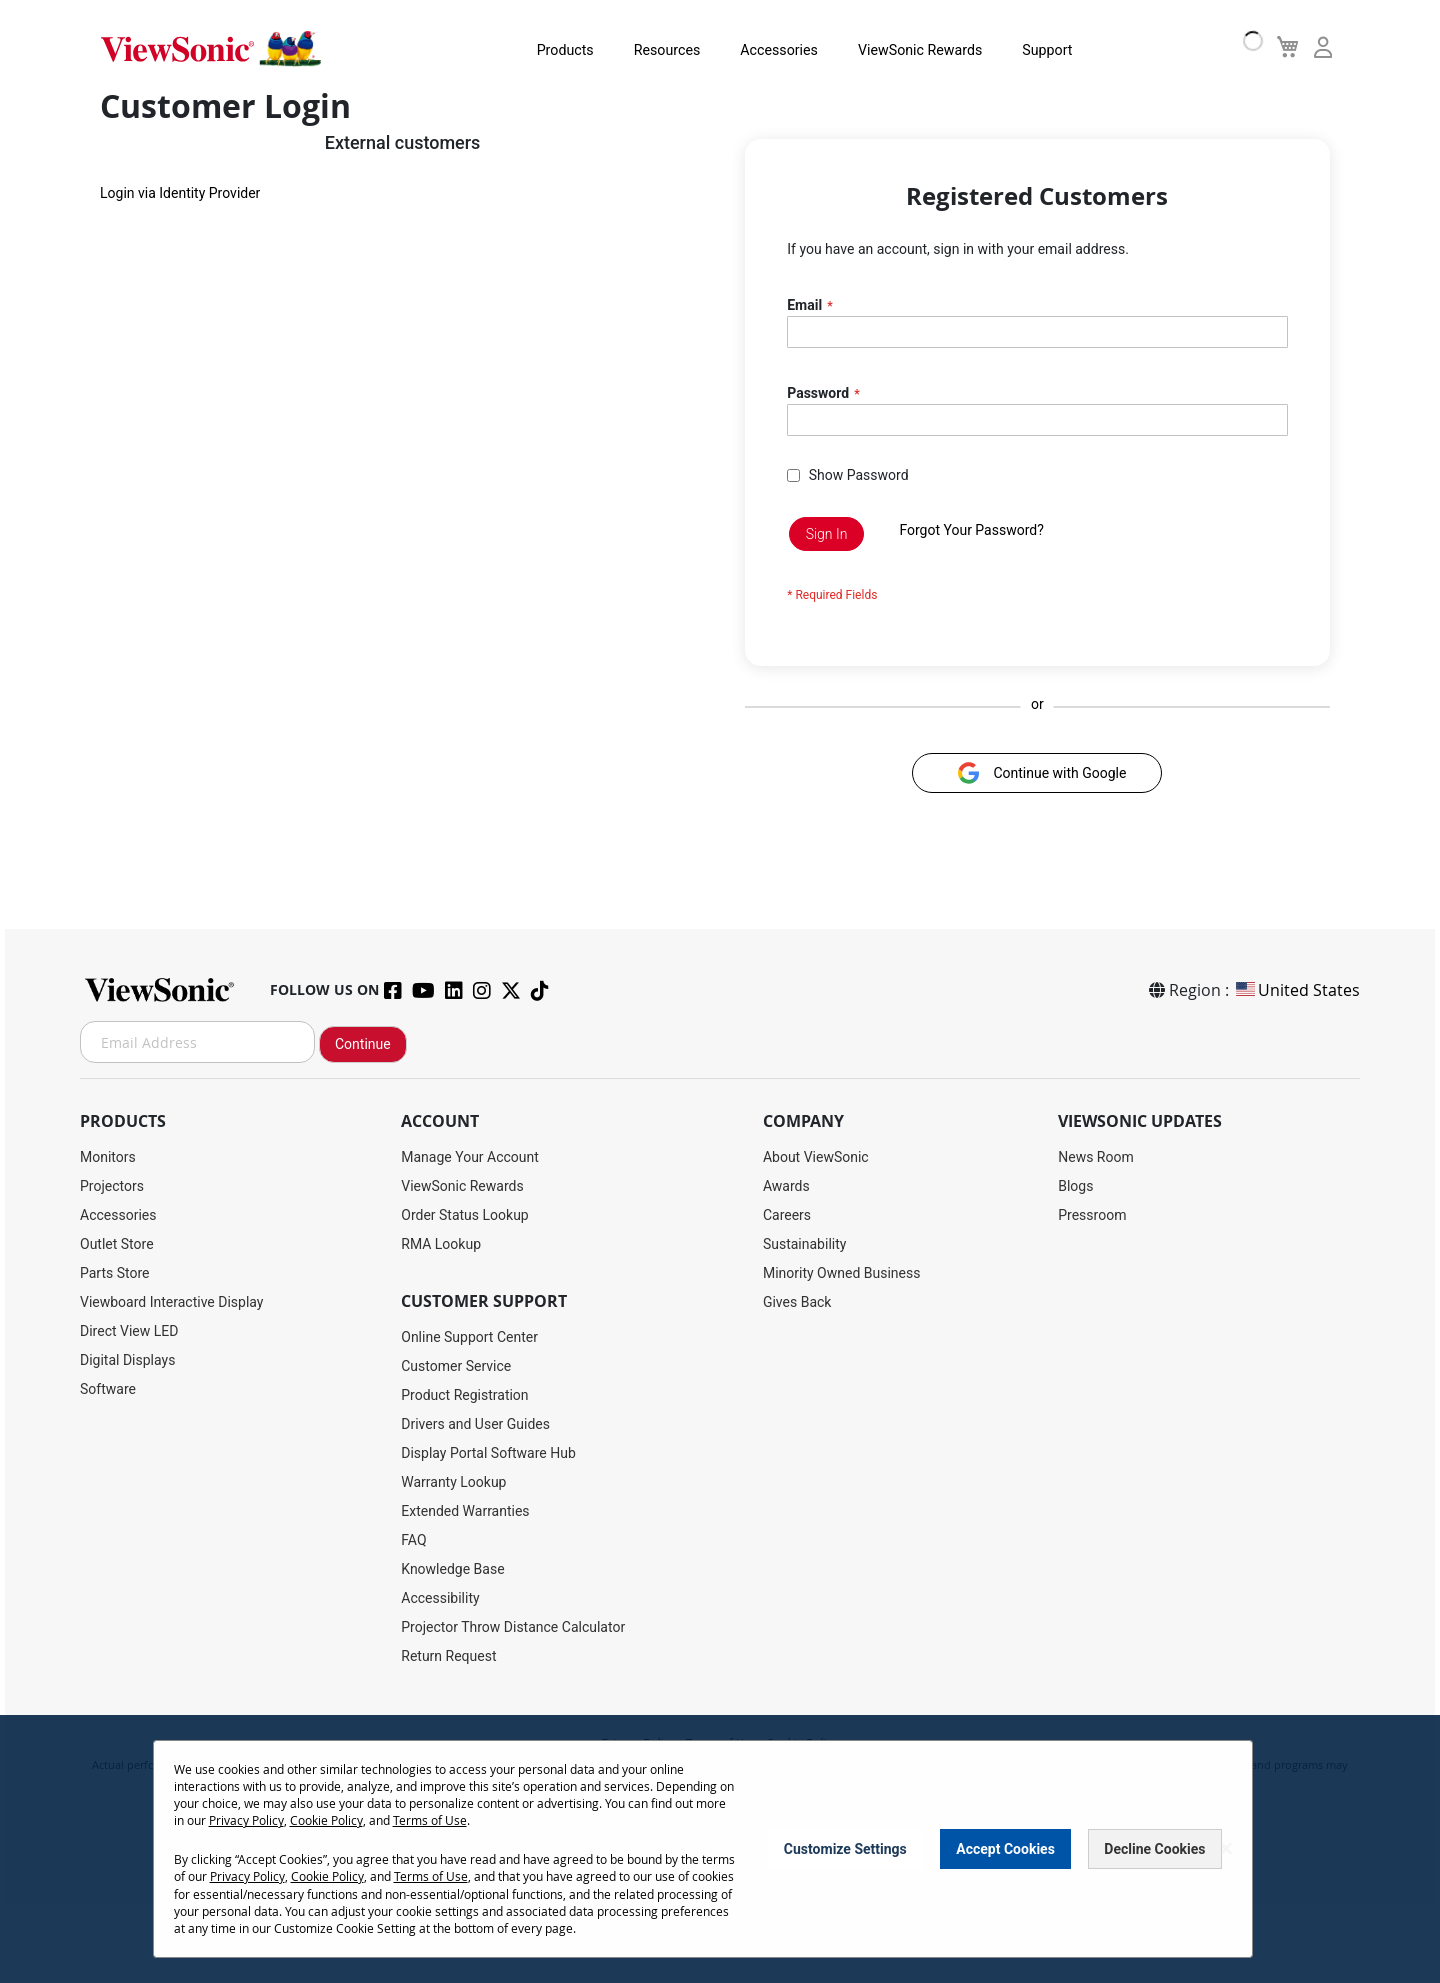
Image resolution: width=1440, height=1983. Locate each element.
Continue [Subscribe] (363, 1044)
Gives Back (797, 1302)
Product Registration (464, 1395)
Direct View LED (129, 1331)
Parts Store (115, 1273)
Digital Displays (127, 1360)
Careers (787, 1215)
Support (1017, 50)
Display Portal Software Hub (488, 1453)
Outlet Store (117, 1244)
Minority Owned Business (842, 1273)
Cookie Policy (326, 1821)
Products (540, 50)
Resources (642, 50)
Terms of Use (430, 1821)
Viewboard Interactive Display (171, 1302)
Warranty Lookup (453, 1482)
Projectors (112, 1186)
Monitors (108, 1157)
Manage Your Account (470, 1157)
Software (108, 1389)
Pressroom (1092, 1215)
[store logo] (210, 48)
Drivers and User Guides (475, 1424)
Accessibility (440, 1598)
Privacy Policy (246, 1821)
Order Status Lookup (464, 1215)
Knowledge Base (452, 1569)
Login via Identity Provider (180, 196)
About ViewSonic (816, 1157)
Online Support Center (469, 1337)
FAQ (413, 1540)
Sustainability (804, 1244)
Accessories (752, 50)
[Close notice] (1226, 1849)
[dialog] (720, 1849)
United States (1296, 990)
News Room (1096, 1157)
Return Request (448, 1656)
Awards (786, 1186)
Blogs (1075, 1186)
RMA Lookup (441, 1244)
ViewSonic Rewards (892, 50)
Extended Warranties (465, 1511)
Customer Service (456, 1366)
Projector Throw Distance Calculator (513, 1627)
